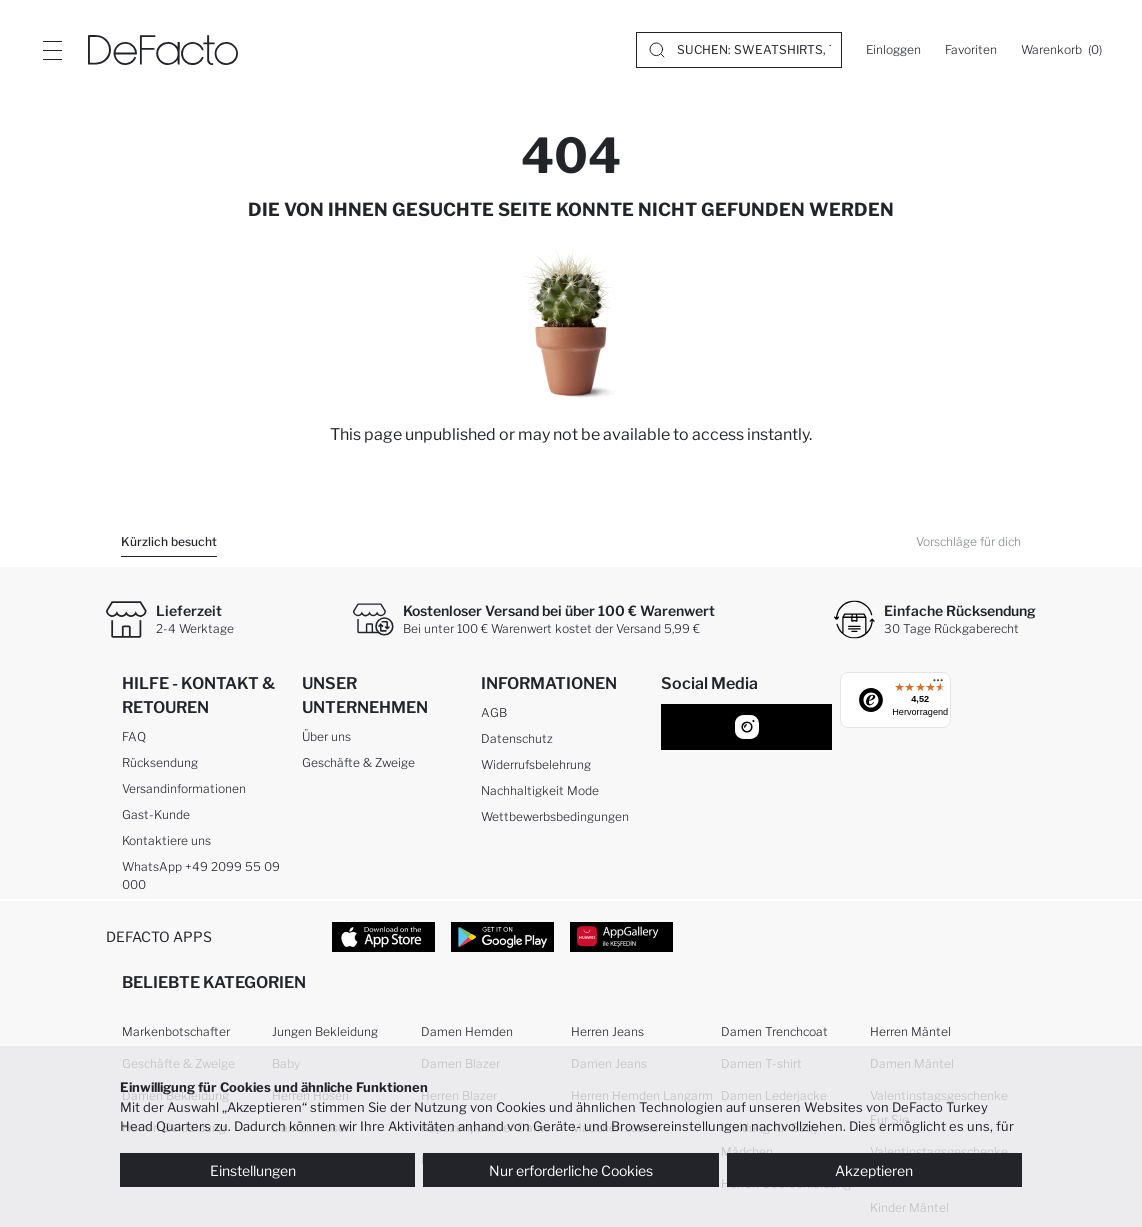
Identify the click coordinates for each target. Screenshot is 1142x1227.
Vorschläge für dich (968, 541)
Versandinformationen (184, 788)
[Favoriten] (971, 50)
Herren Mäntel (910, 1031)
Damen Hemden (467, 1031)
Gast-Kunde (156, 814)
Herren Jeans (607, 1031)
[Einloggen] (893, 50)
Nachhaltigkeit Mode (540, 790)
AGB (494, 712)
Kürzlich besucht (169, 541)
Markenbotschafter (176, 1031)
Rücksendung (160, 762)
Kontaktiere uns (166, 840)
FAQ (134, 736)
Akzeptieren (874, 1170)
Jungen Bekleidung (325, 1031)
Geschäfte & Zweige (358, 762)
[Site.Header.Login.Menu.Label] (52, 50)
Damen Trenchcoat (774, 1031)
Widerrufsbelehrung (536, 764)
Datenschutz (517, 738)
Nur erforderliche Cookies (571, 1170)
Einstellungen (268, 1170)
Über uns (326, 736)
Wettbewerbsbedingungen (555, 816)
